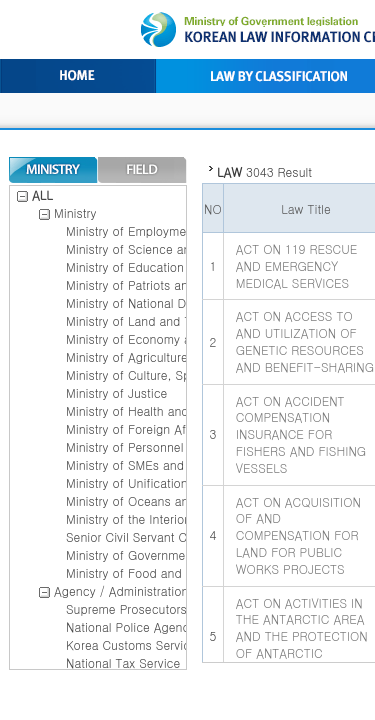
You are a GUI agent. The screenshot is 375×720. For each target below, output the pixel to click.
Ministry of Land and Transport (152, 320)
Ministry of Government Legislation (163, 554)
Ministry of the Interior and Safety (159, 518)
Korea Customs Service (131, 644)
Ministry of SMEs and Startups (150, 464)
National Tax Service (123, 662)
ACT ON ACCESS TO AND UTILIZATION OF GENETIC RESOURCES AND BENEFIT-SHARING (305, 340)
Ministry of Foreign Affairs (138, 428)
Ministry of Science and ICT (143, 248)
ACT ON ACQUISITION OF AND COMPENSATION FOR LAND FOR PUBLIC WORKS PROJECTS (298, 535)
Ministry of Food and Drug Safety (159, 572)
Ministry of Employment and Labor (162, 230)
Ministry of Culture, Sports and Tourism (175, 374)
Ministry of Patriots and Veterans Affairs (177, 284)
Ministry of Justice (116, 392)
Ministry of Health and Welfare (150, 410)
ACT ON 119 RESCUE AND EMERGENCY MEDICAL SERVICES (296, 265)
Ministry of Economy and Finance (159, 338)
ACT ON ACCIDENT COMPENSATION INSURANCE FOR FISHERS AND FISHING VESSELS (301, 434)
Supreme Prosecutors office (144, 608)
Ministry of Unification (127, 482)
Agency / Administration (121, 590)
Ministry (75, 212)
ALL (35, 194)
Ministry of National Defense (145, 302)
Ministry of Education (125, 266)
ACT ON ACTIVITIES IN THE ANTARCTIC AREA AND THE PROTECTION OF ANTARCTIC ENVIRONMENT (302, 636)
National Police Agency (130, 626)
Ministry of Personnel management (163, 446)
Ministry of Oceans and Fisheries (158, 500)
